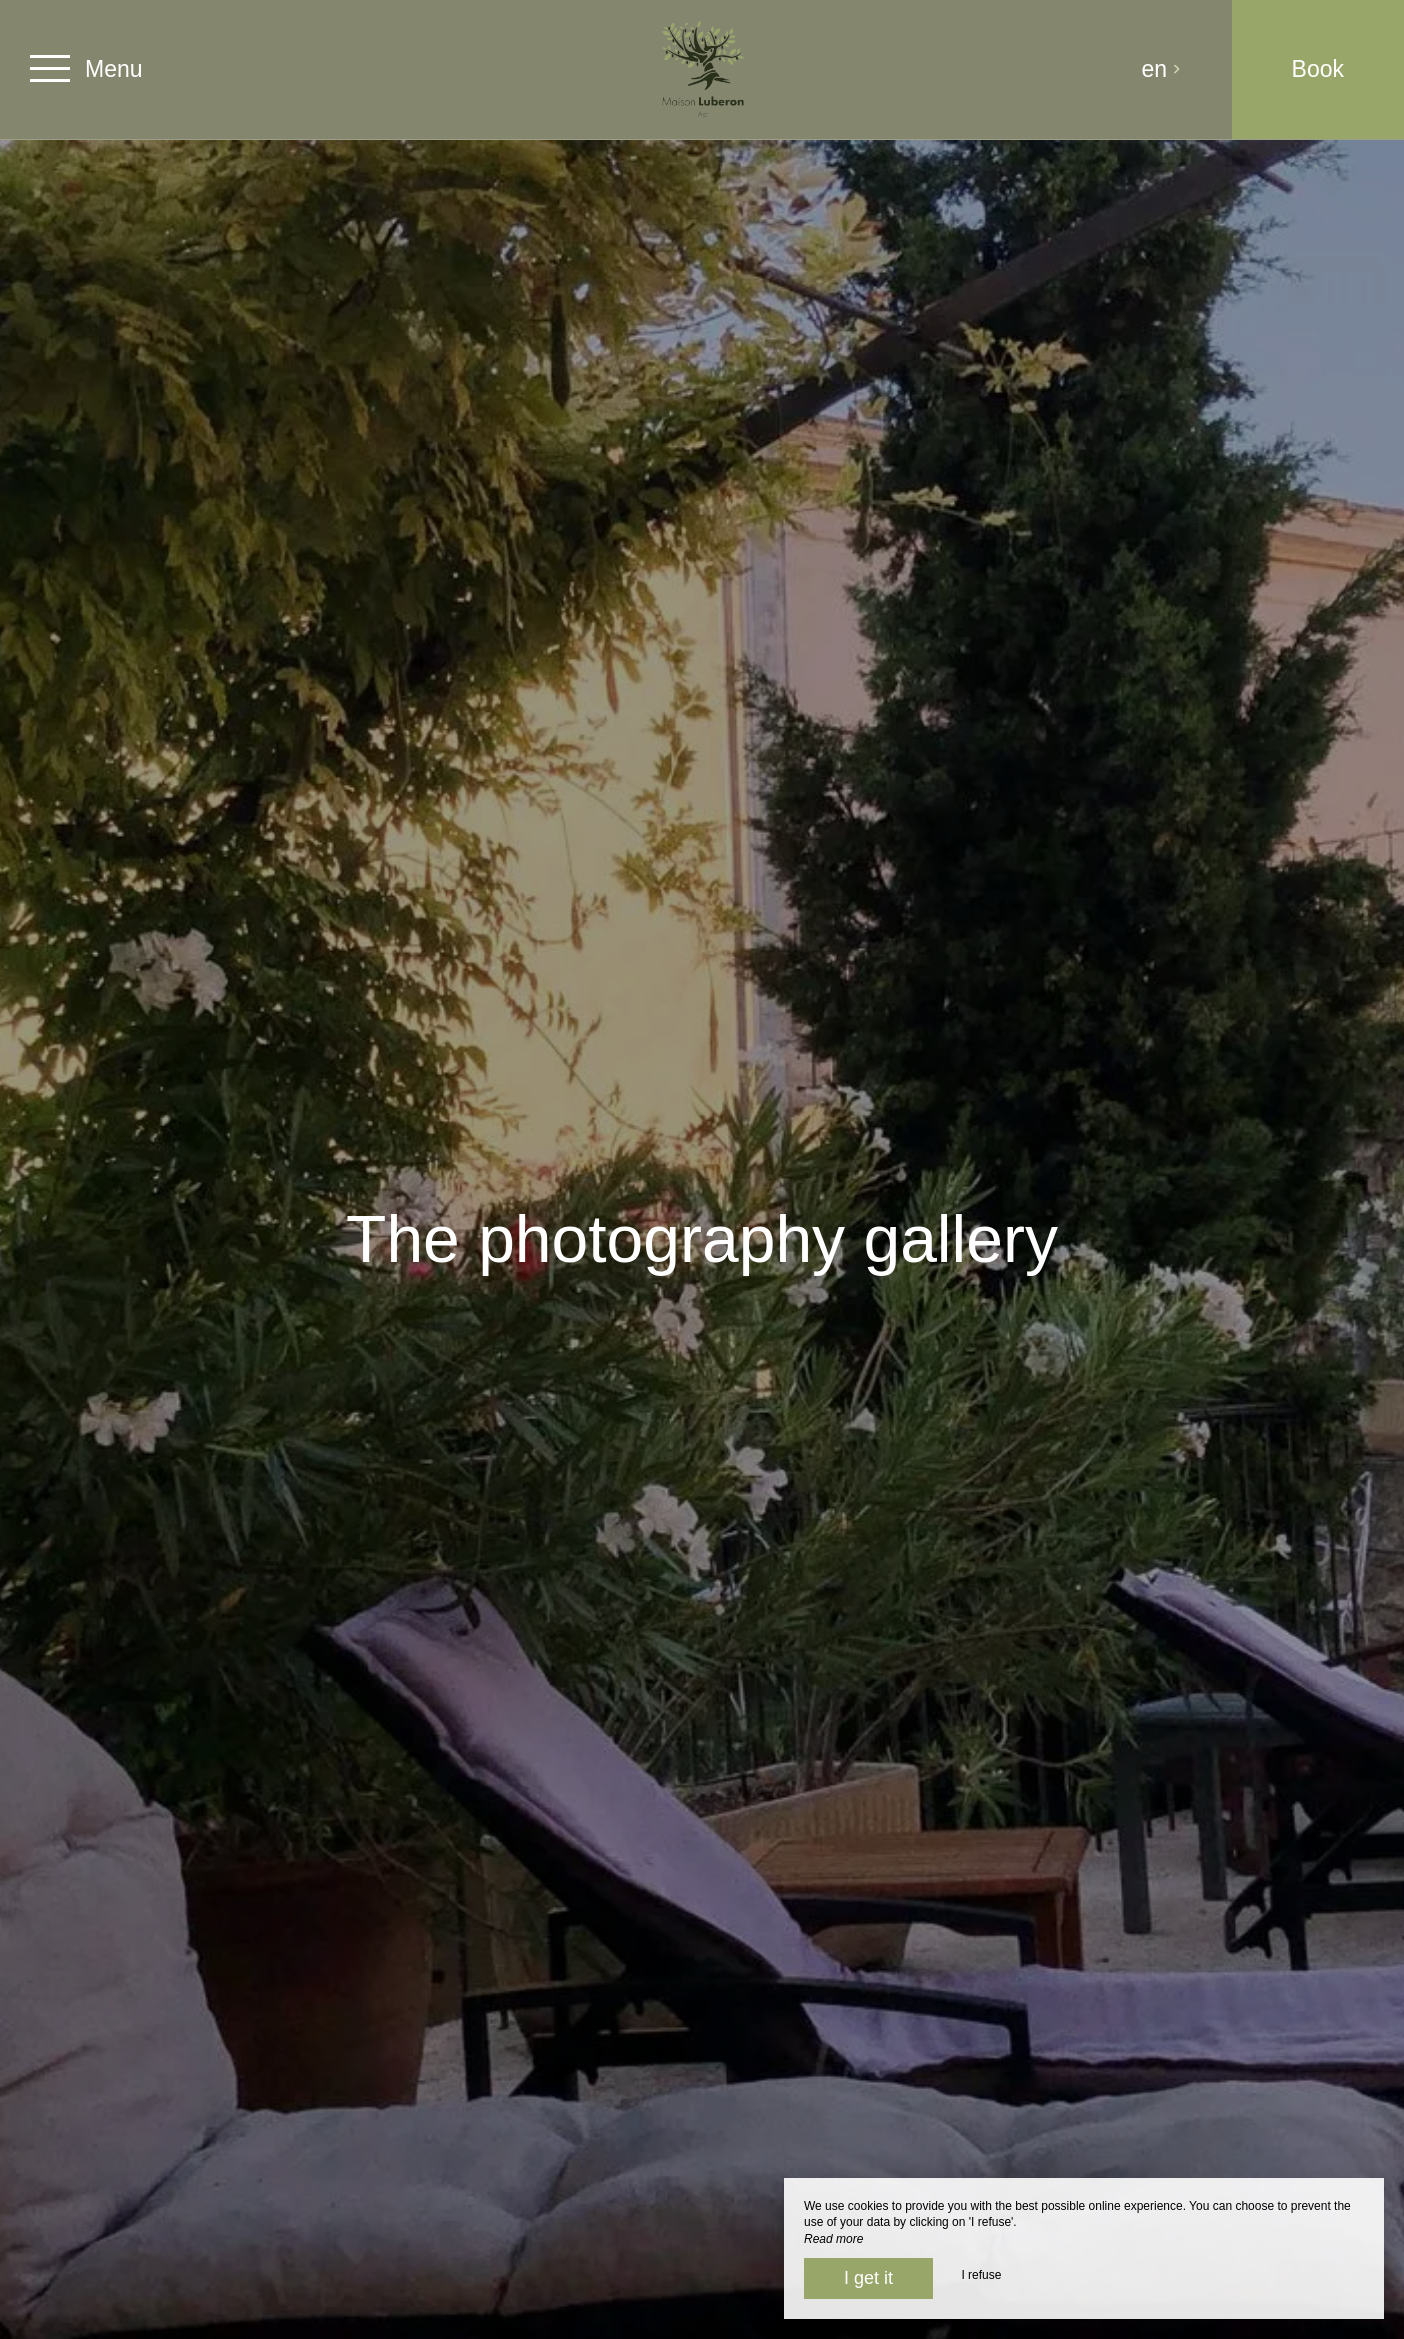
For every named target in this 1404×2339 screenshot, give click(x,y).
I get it (868, 2278)
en (1162, 69)
